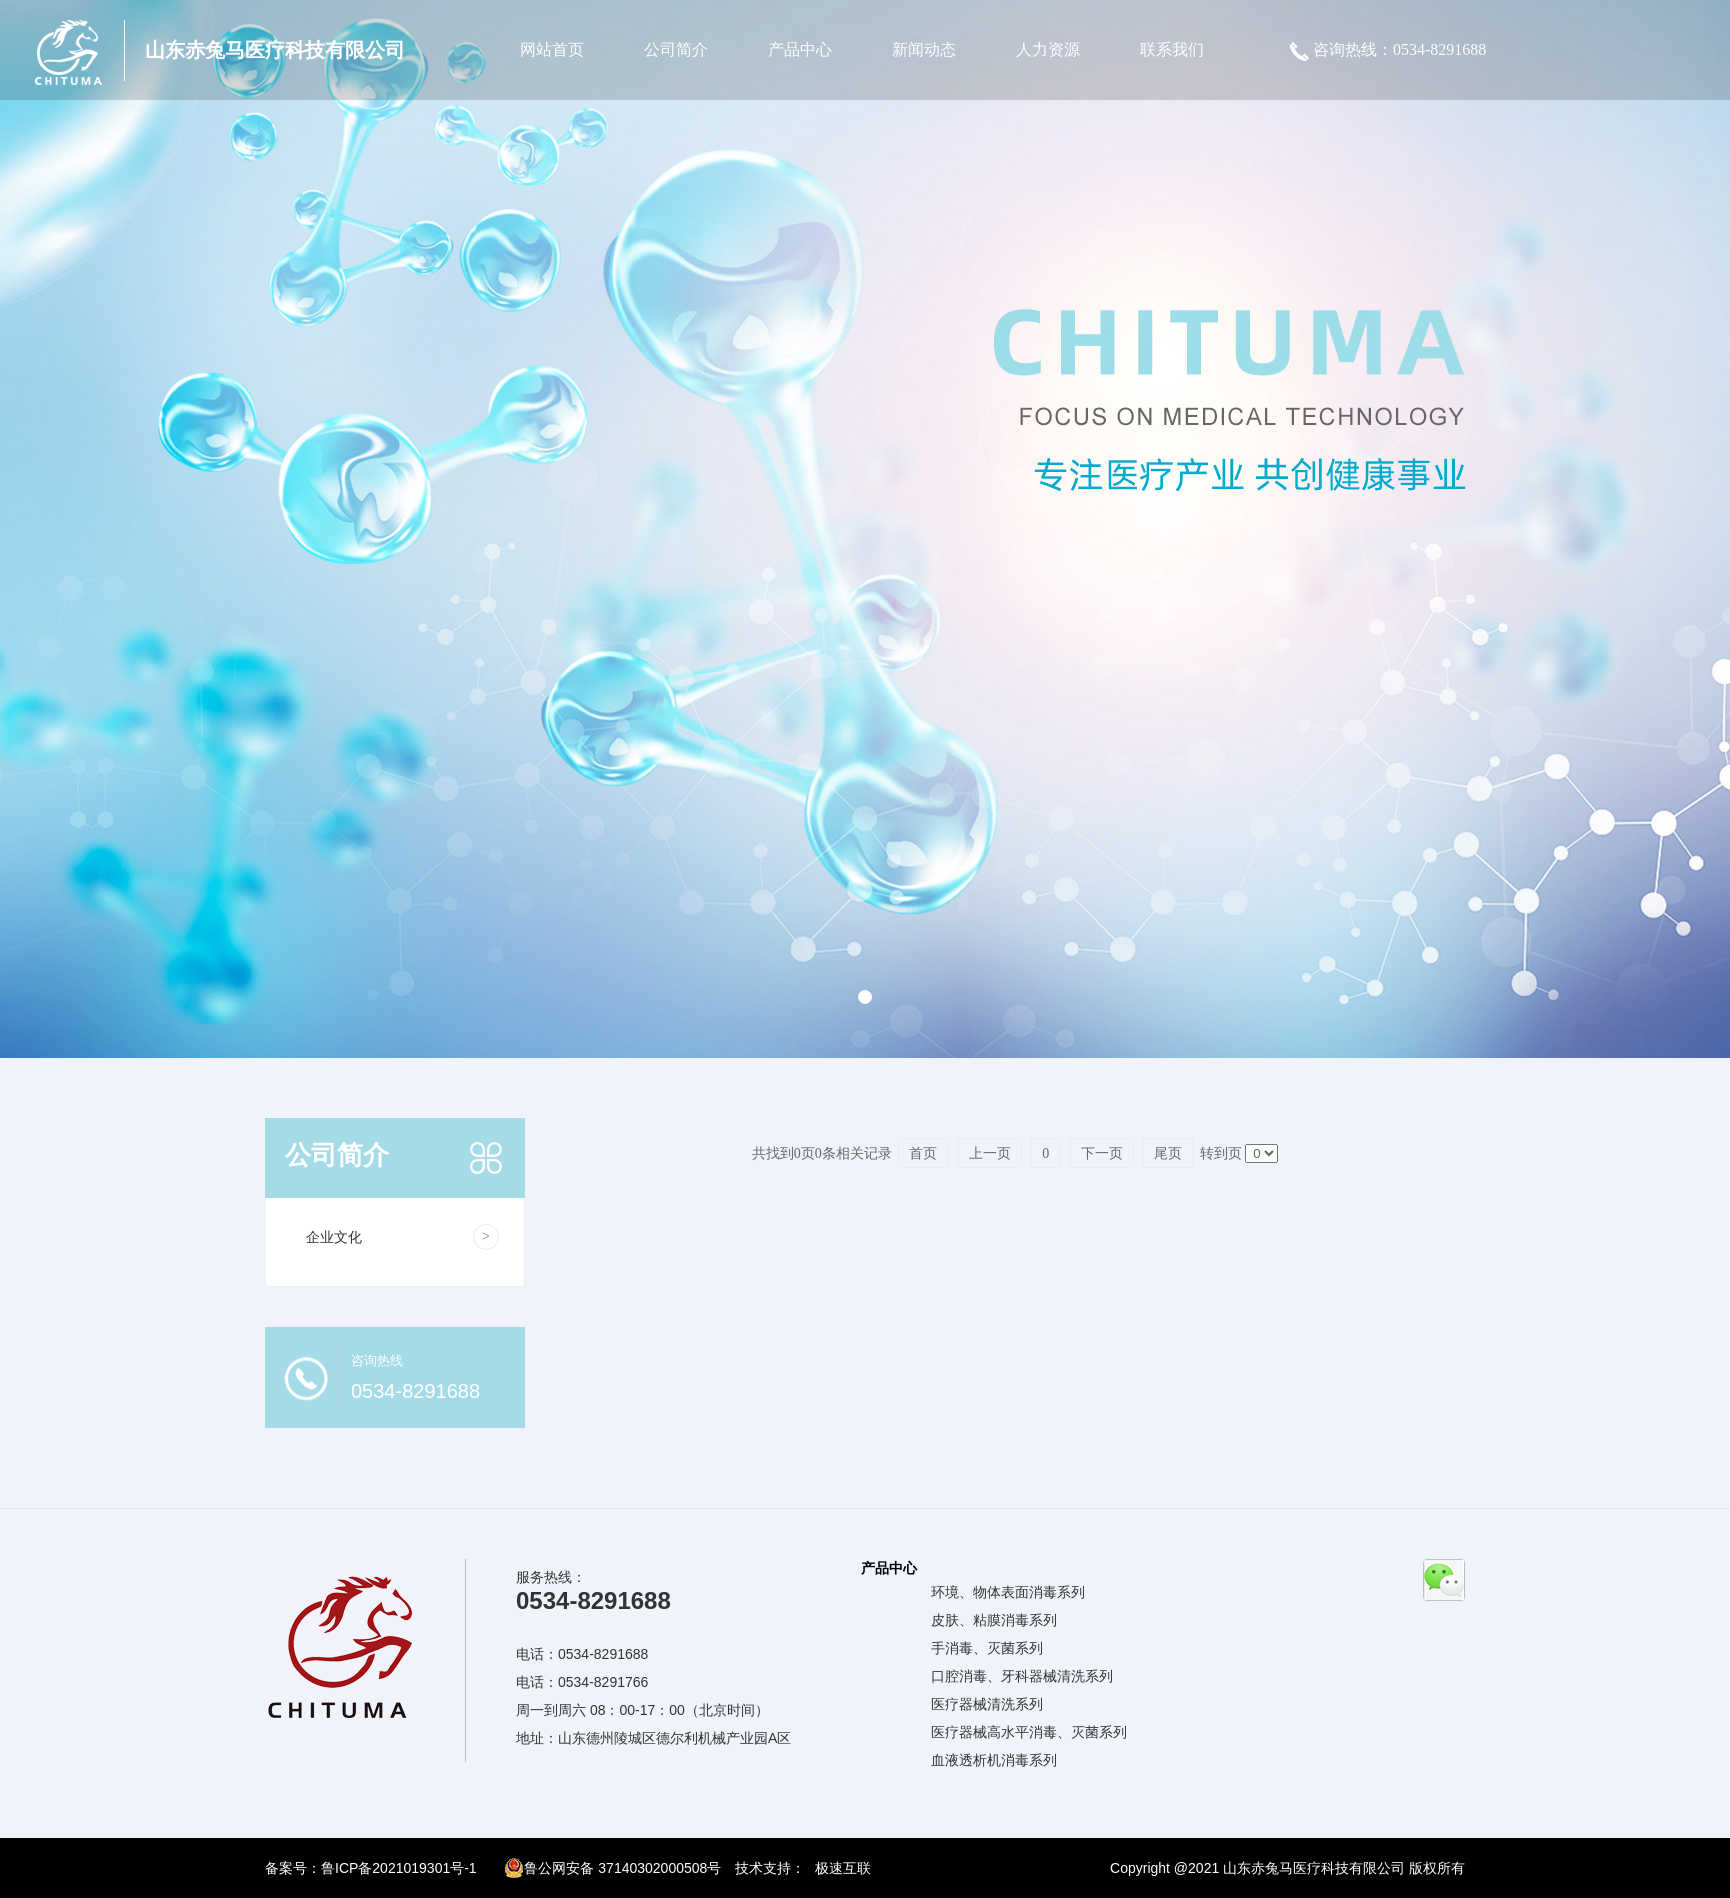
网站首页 (552, 49)
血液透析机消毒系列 (994, 1760)
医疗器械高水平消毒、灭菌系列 (1029, 1732)
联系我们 (1172, 49)
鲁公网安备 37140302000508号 (612, 1868)
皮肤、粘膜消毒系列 (994, 1620)
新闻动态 (924, 49)
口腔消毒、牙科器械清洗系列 (1022, 1676)
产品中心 (800, 49)
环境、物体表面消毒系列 (1008, 1592)
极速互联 (843, 1868)
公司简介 (676, 49)
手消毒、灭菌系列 (987, 1648)
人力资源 (1048, 49)
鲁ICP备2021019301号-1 (399, 1868)
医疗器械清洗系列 (987, 1704)
